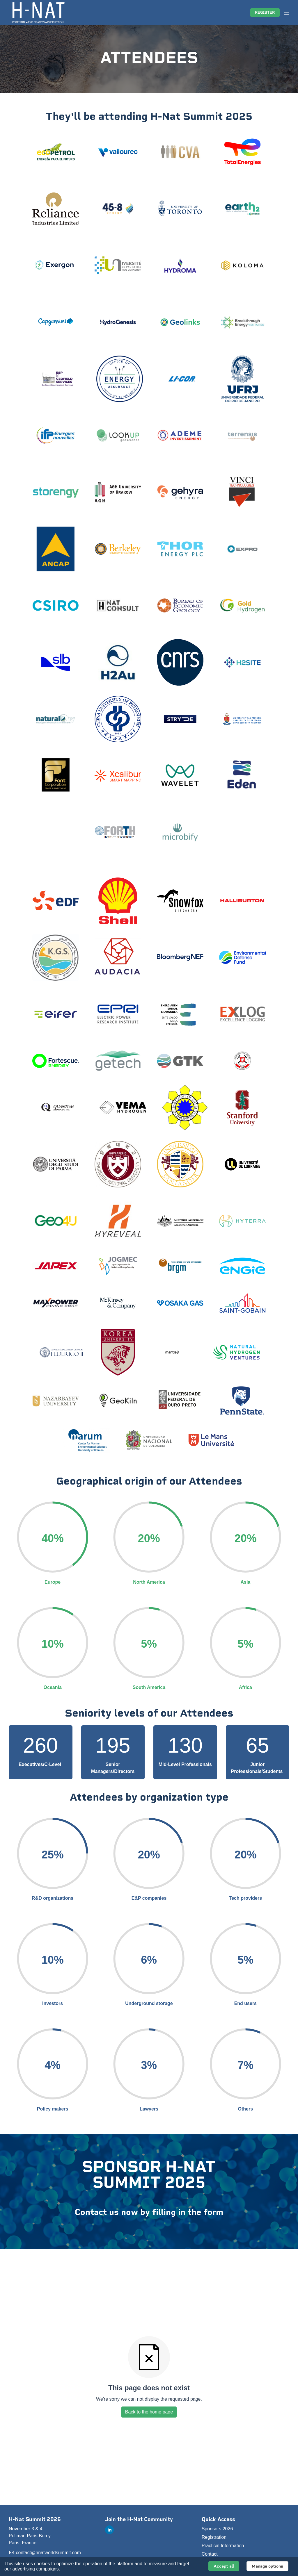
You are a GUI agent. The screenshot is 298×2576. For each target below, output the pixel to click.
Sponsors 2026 (217, 2528)
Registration (214, 2537)
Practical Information (223, 2545)
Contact (210, 2554)
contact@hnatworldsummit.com (45, 2552)
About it (69, 2568)
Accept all (224, 2566)
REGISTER (265, 12)
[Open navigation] (286, 12)
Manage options (267, 2566)
